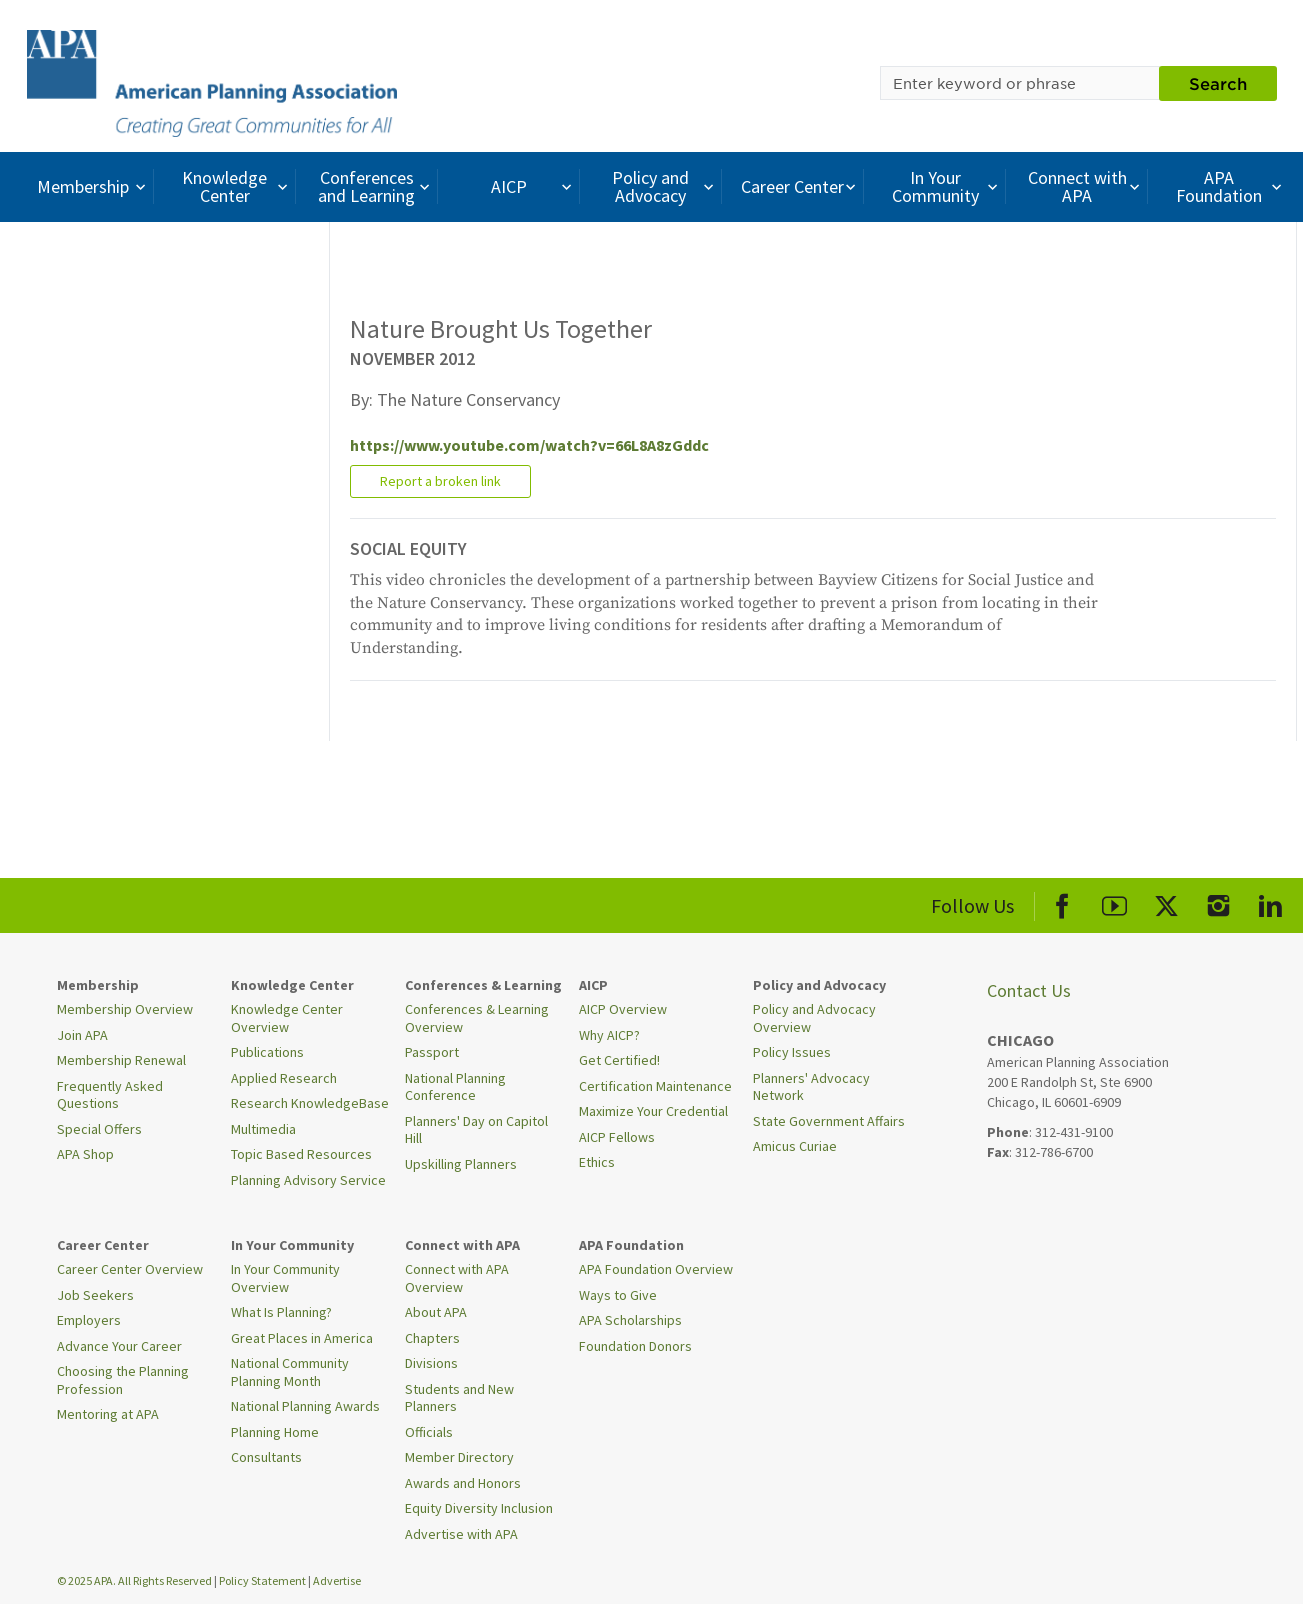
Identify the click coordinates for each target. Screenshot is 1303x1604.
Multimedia (263, 1129)
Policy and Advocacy (665, 186)
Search (1218, 83)
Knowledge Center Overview (287, 1018)
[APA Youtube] (1114, 902)
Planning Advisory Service (308, 1180)
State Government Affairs (829, 1121)
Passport (432, 1052)
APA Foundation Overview (656, 1269)
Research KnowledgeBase (310, 1103)
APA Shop (85, 1154)
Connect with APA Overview (457, 1278)
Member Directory (459, 1457)
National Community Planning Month (290, 1372)
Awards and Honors (463, 1483)
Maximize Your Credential (653, 1111)
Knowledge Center (237, 186)
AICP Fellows (617, 1137)
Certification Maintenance (655, 1086)
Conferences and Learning (376, 186)
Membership (93, 186)
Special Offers (99, 1129)
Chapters (432, 1338)
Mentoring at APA (108, 1414)
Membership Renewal (121, 1060)
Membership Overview (125, 1009)
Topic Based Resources (301, 1154)
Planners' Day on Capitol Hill (476, 1130)
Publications (267, 1052)
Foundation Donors (635, 1346)
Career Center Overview (130, 1269)
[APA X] (1166, 902)
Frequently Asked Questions (110, 1095)
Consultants (266, 1457)
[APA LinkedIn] (1270, 902)
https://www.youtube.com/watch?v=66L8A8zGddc (529, 445)
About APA (436, 1312)
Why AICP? (609, 1035)
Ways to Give (618, 1295)
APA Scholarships (630, 1320)
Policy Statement (262, 1580)
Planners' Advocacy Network (811, 1087)
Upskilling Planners (461, 1164)
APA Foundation (1231, 186)
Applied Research (284, 1078)
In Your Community (947, 186)
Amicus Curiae (795, 1146)
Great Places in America (302, 1338)
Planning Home (275, 1432)
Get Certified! (619, 1060)
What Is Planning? (281, 1312)
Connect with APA (1086, 186)
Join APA (82, 1035)
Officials (429, 1432)
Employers (89, 1320)
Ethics (597, 1162)
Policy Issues (792, 1052)
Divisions (431, 1363)
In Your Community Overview (285, 1278)
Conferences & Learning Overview (477, 1018)
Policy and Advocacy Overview (814, 1018)
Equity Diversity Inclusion (479, 1508)
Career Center (800, 186)
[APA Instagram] (1218, 902)
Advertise (337, 1580)
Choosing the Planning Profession (123, 1380)
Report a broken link (440, 481)
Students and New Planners (459, 1398)
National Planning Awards (305, 1406)
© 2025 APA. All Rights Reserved (135, 1580)
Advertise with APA (461, 1534)
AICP (533, 186)
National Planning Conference (455, 1087)
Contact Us (1029, 990)
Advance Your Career (119, 1346)
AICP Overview (623, 1009)
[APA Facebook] (1062, 902)
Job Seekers (95, 1295)
